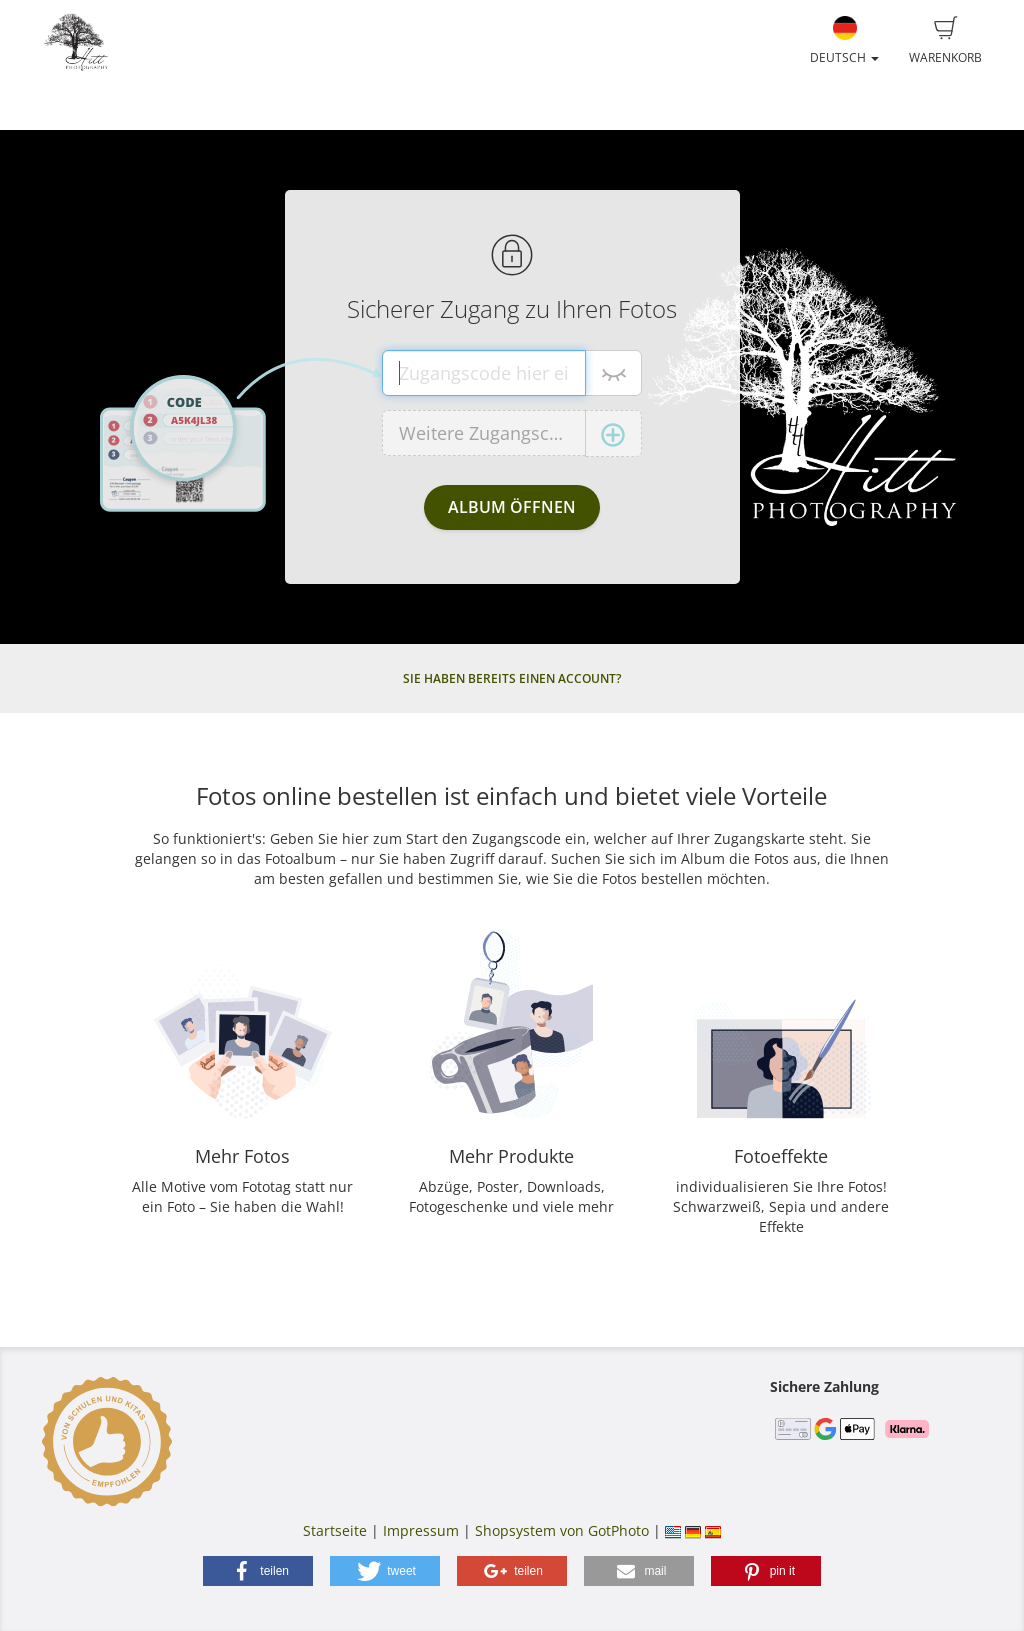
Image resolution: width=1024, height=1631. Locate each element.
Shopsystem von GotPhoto (562, 1530)
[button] (258, 1571)
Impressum (421, 1530)
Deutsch (844, 41)
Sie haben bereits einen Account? (512, 678)
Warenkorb (945, 41)
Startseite (335, 1530)
